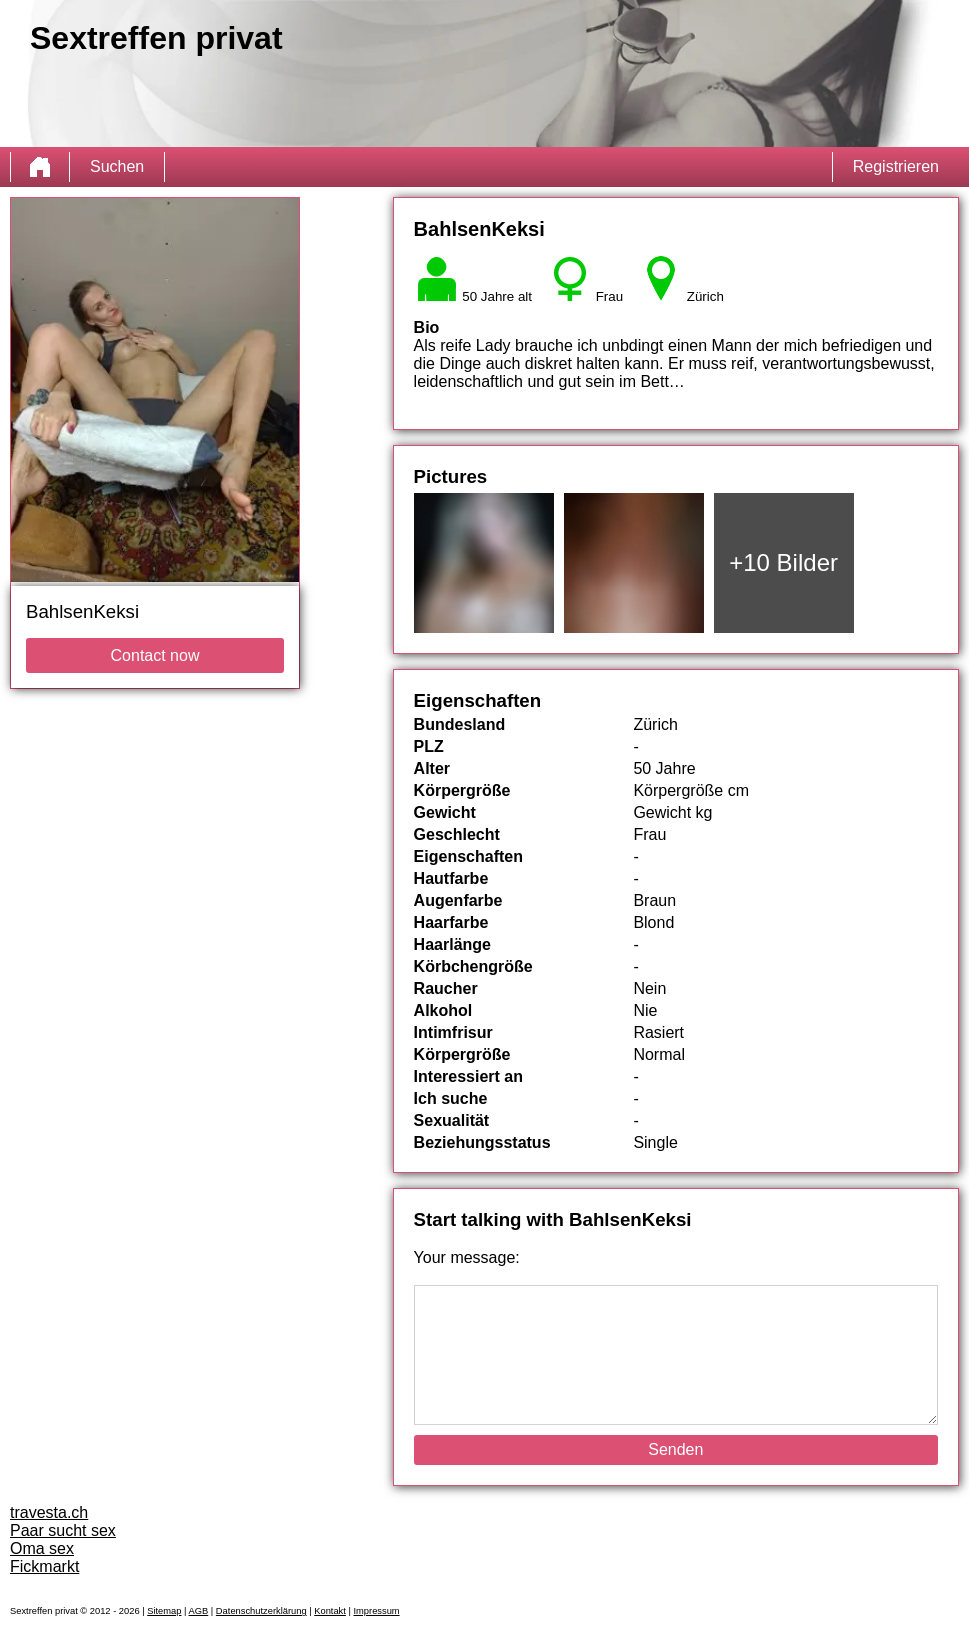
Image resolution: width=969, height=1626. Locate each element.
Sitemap (164, 1611)
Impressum (376, 1611)
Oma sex (42, 1548)
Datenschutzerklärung (261, 1611)
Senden (675, 1449)
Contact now (155, 655)
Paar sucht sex (63, 1530)
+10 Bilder (783, 562)
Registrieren (896, 166)
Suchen (117, 166)
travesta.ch (49, 1512)
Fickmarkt (44, 1566)
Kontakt (330, 1611)
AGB (199, 1611)
